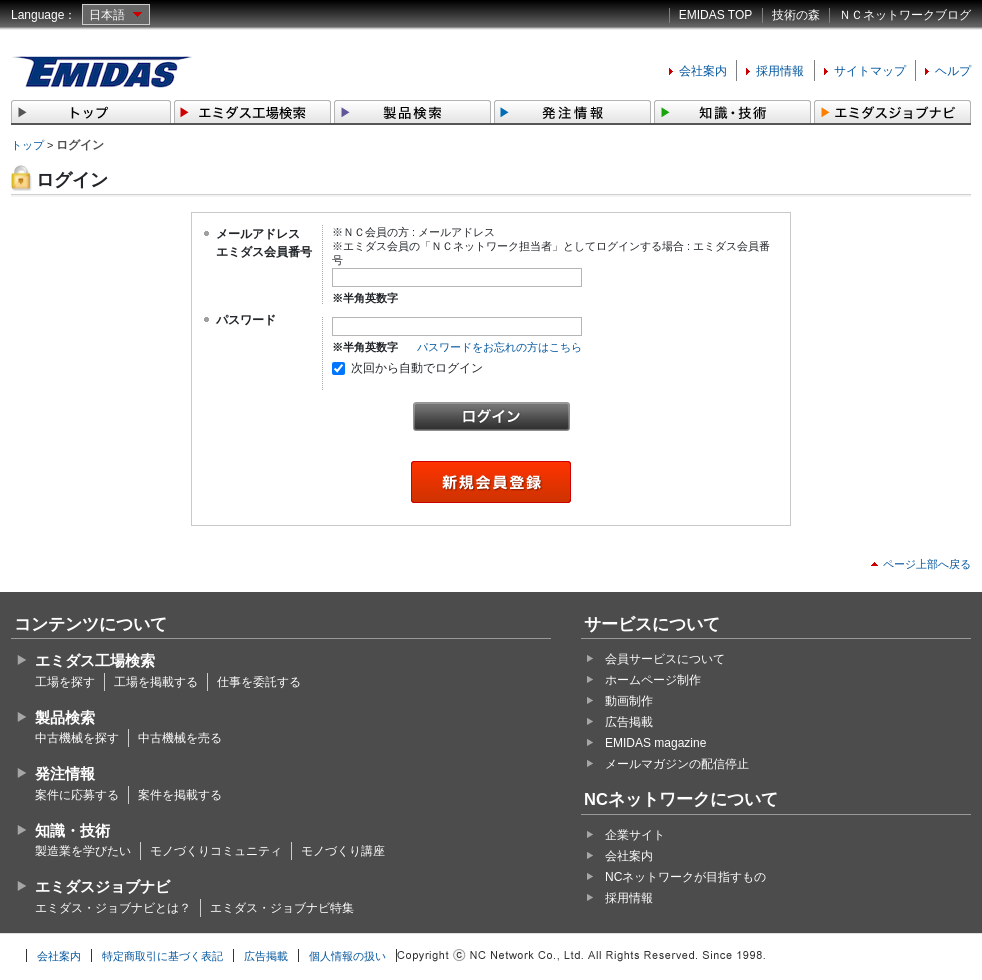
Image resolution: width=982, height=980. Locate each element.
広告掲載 (629, 722)
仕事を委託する (259, 682)
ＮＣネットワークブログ (905, 15)
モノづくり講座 (343, 851)
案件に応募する (77, 795)
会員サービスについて (665, 659)
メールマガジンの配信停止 (677, 764)
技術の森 (796, 15)
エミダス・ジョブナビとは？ (113, 908)
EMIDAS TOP (716, 15)
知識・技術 (72, 830)
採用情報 (780, 71)
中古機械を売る (180, 738)
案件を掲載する (180, 795)
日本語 (107, 15)
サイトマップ (870, 71)
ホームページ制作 (653, 680)
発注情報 (65, 773)
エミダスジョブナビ (102, 886)
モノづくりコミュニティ (216, 851)
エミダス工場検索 (95, 660)
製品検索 (65, 717)
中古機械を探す (77, 738)
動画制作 (629, 701)
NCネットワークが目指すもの (685, 877)
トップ (27, 145)
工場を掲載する (156, 682)
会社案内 (703, 71)
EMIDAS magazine (655, 743)
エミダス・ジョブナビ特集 (282, 908)
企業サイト (635, 835)
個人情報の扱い (347, 956)
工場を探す (65, 682)
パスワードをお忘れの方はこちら (499, 347)
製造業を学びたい (83, 851)
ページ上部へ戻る (927, 564)
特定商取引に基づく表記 (162, 956)
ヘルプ (953, 71)
